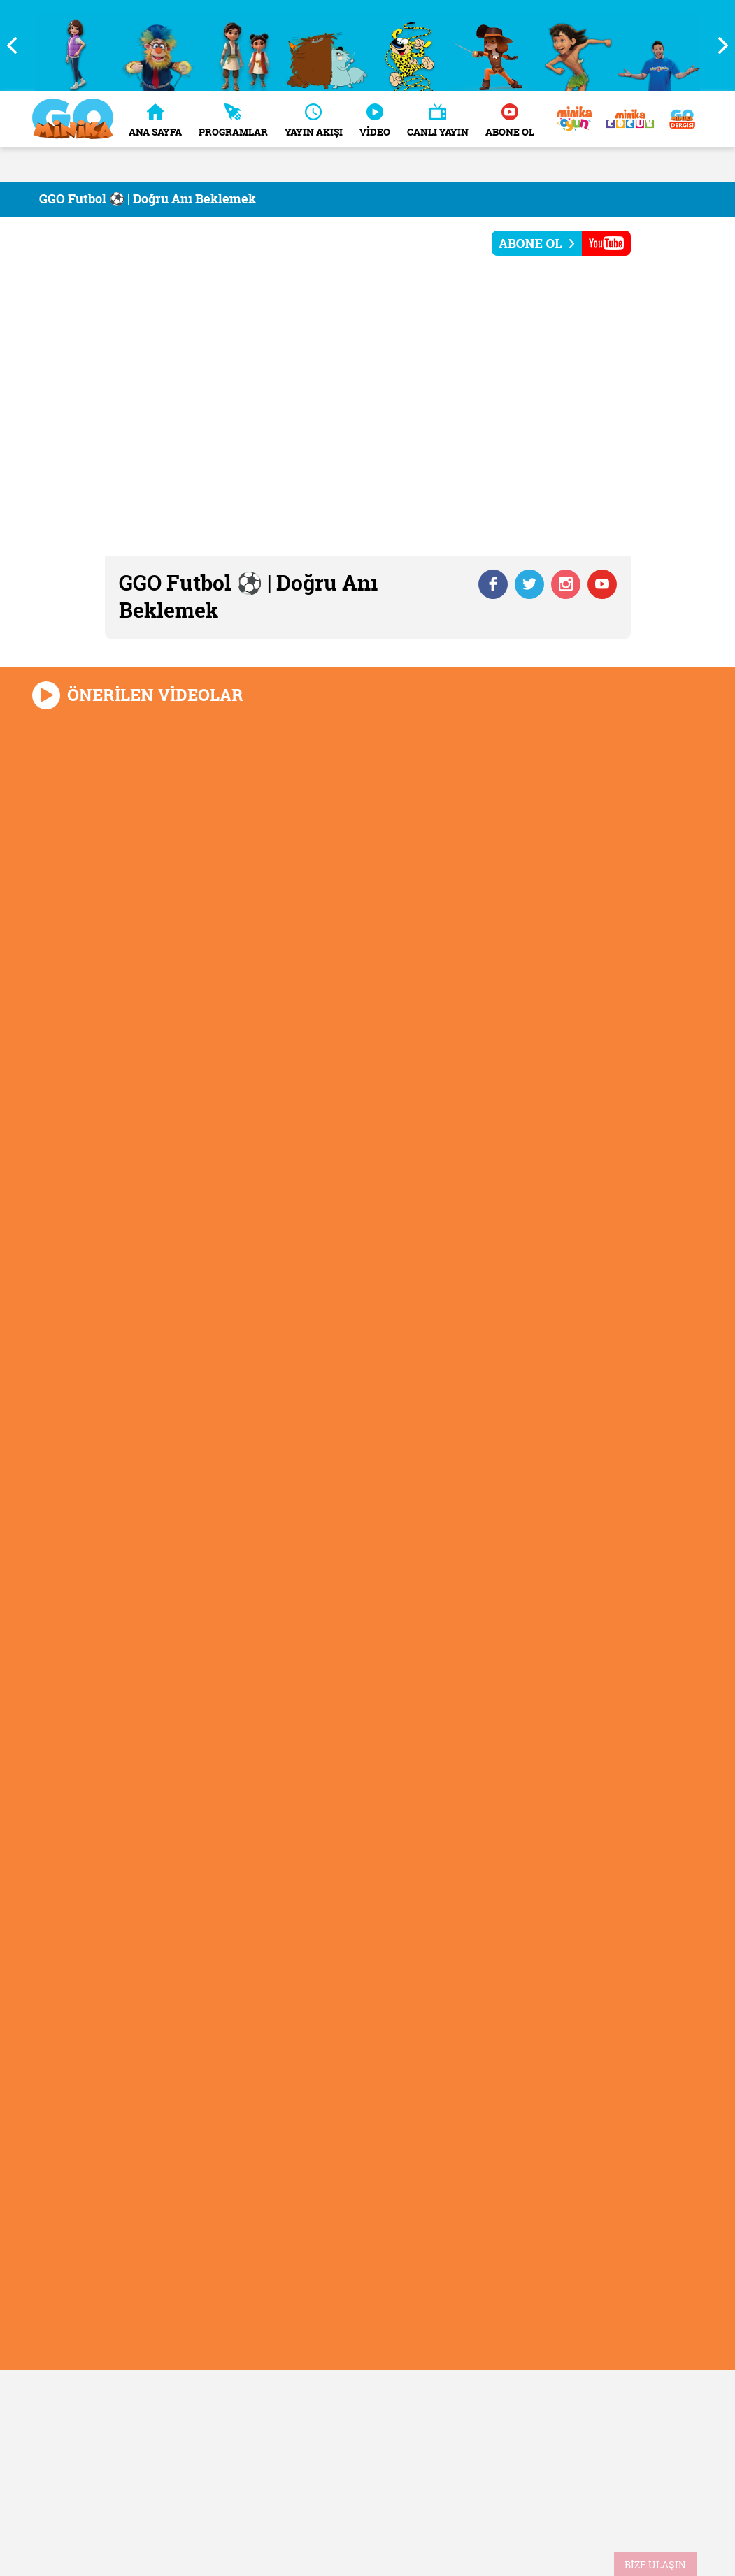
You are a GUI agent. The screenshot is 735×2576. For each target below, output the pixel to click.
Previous (17, 45)
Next (717, 45)
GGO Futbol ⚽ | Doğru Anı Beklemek (147, 199)
